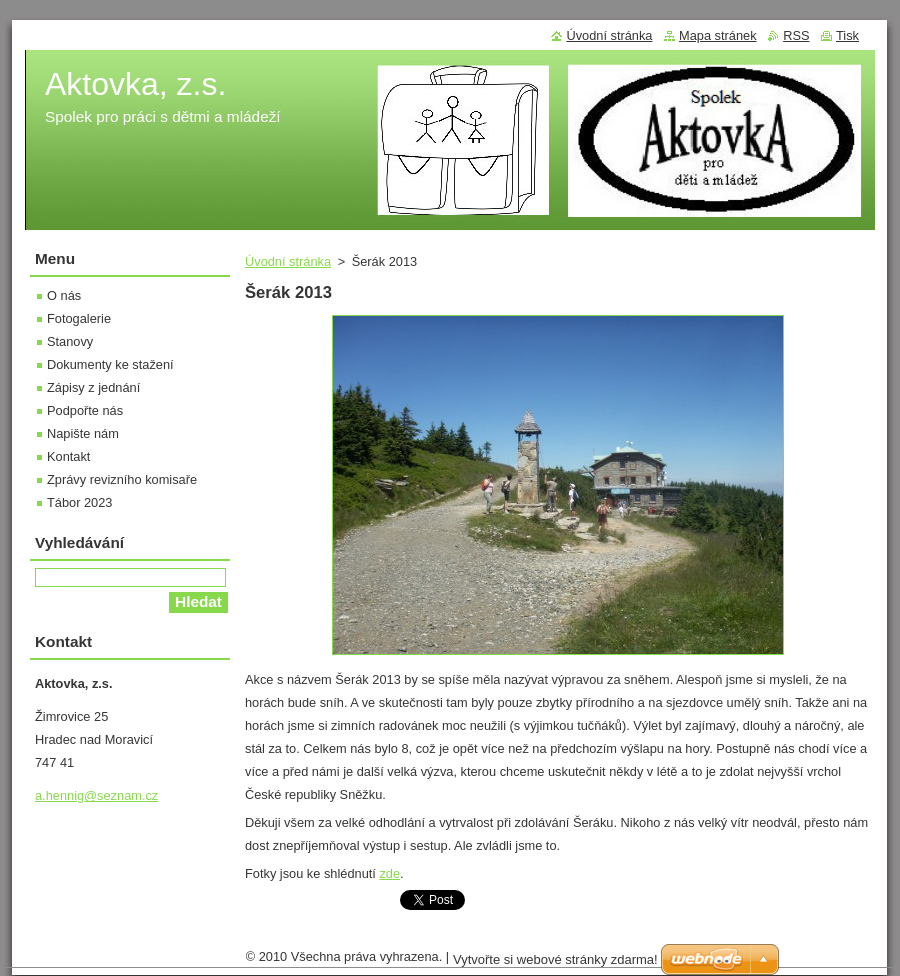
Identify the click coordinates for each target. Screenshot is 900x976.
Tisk (847, 35)
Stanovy (70, 341)
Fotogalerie (79, 318)
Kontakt (68, 456)
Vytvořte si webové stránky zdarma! (555, 959)
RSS (796, 35)
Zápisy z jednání (93, 387)
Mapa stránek (718, 35)
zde (389, 873)
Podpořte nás (85, 410)
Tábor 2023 (79, 502)
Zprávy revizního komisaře (122, 479)
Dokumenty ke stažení (110, 364)
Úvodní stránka (288, 261)
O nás (64, 295)
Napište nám (83, 433)
